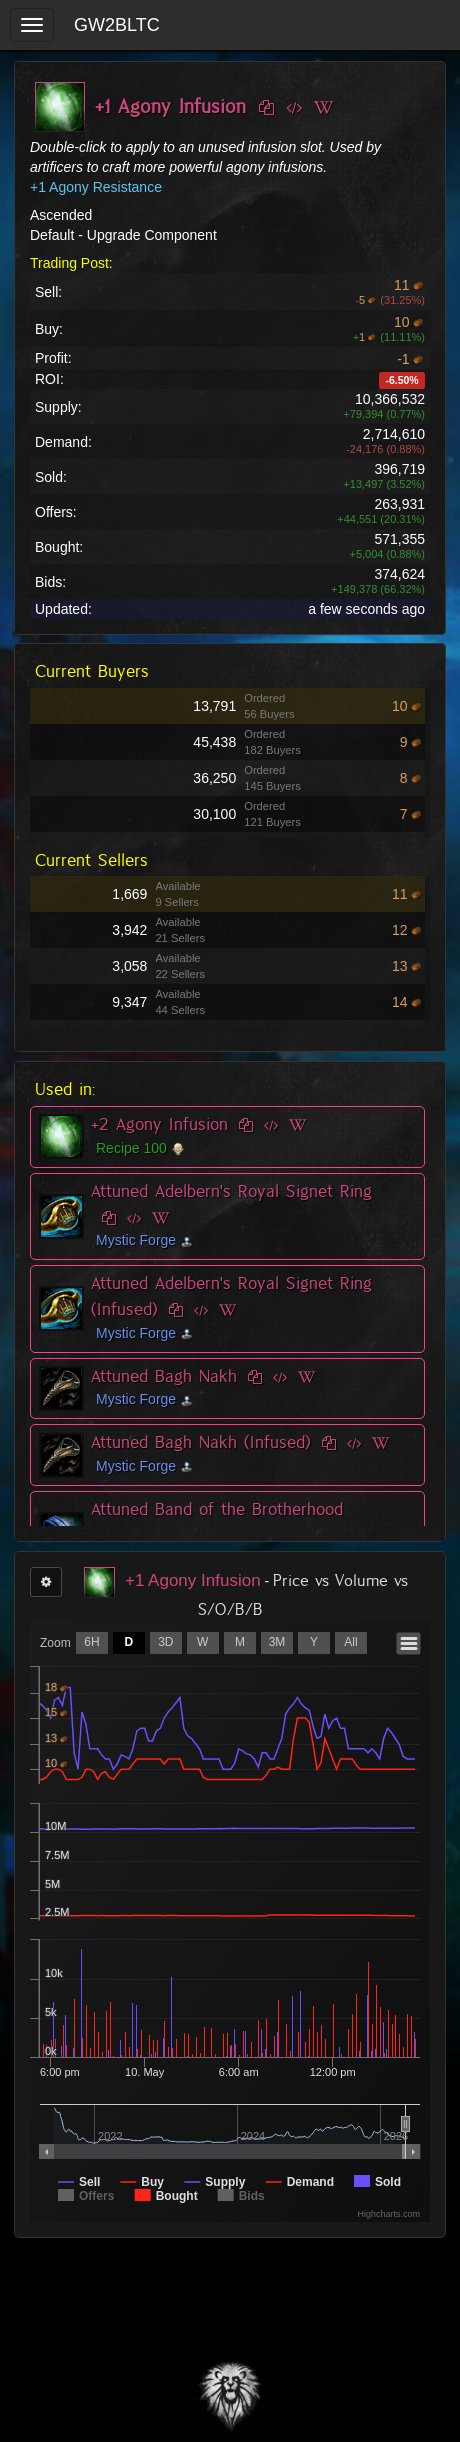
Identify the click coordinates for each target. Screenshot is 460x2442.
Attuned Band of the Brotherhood (217, 1509)
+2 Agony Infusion (159, 1124)
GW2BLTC (117, 25)
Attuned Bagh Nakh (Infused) (201, 1442)
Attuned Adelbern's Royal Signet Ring (231, 1191)
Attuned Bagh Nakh (164, 1376)
